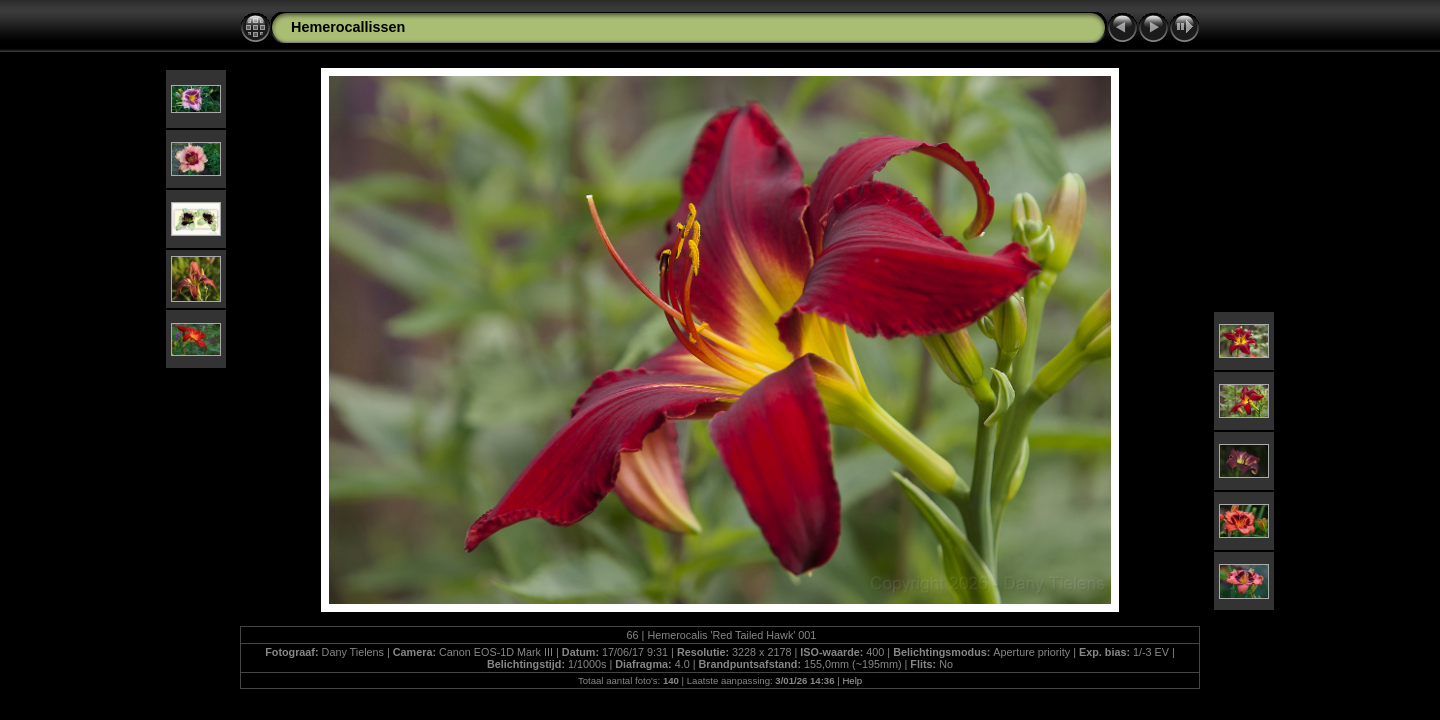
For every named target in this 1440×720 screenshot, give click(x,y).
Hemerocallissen (348, 27)
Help (852, 680)
